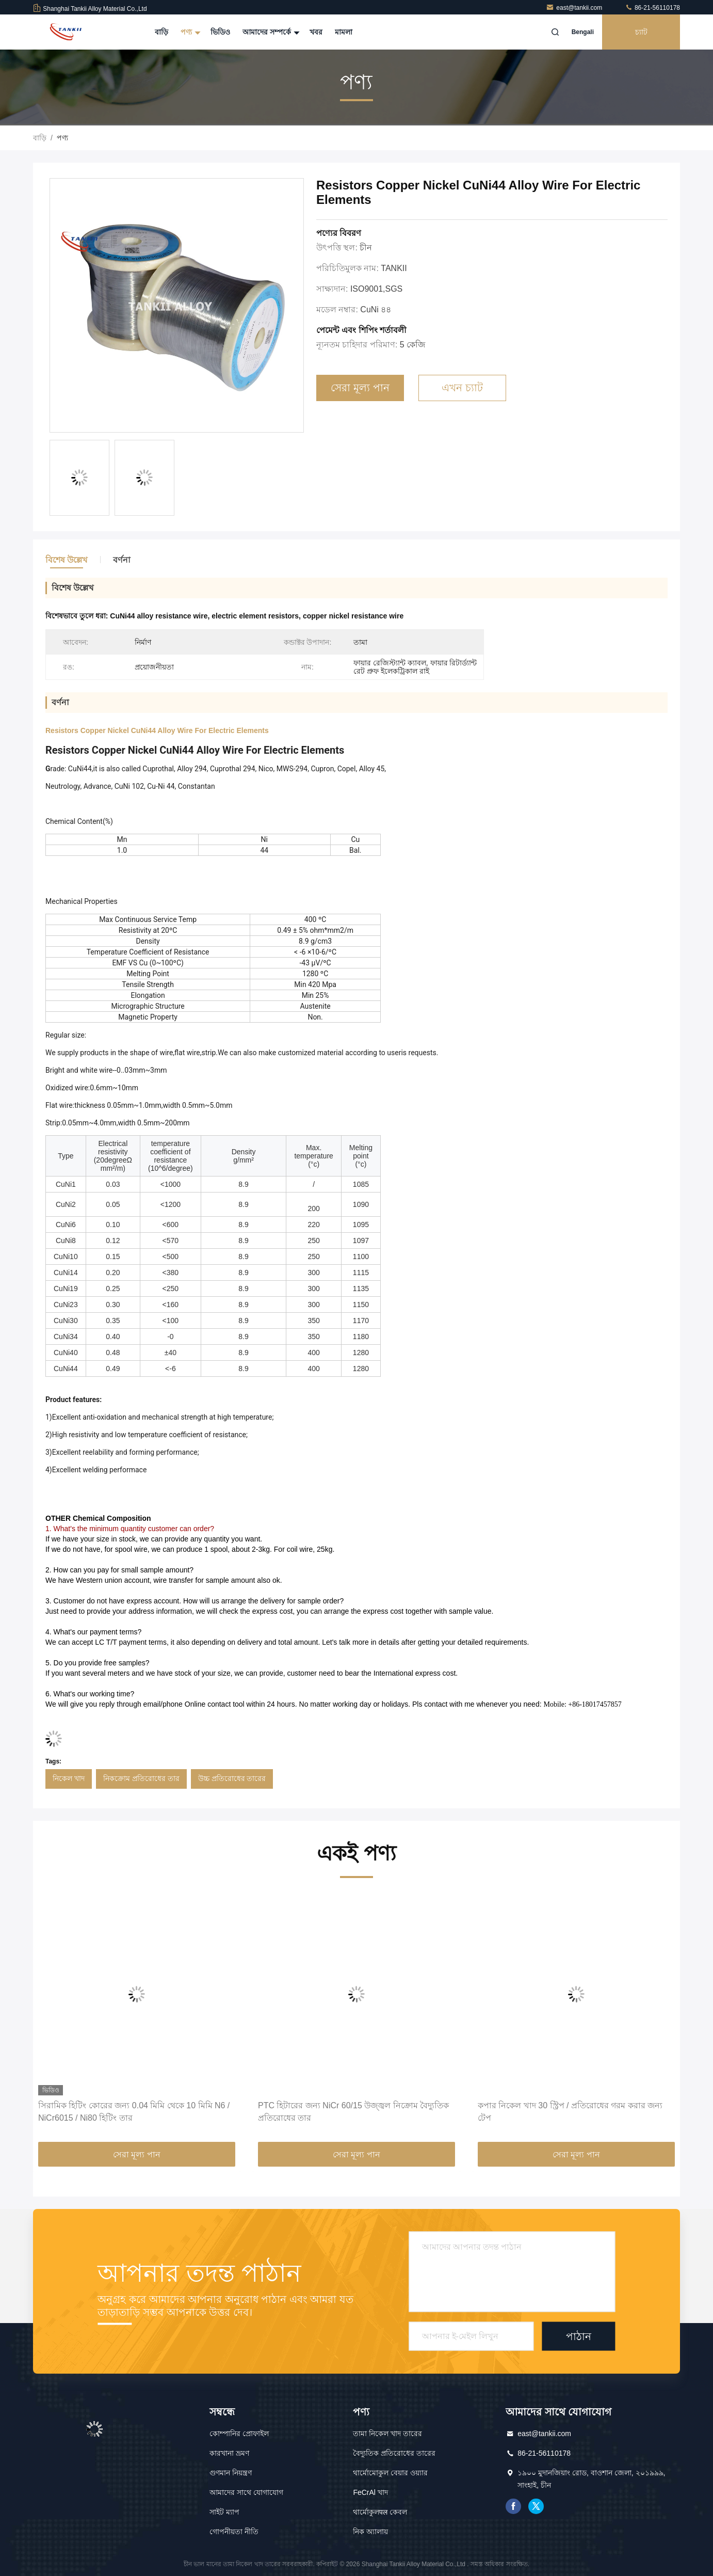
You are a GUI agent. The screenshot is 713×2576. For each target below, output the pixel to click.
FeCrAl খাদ (370, 2492)
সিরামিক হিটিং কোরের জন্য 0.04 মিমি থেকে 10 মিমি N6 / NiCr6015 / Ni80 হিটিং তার (134, 2111)
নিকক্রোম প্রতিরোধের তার (141, 1778)
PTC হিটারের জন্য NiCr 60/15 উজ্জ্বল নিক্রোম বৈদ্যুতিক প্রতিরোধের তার (353, 2111)
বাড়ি (161, 32)
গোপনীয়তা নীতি (233, 2531)
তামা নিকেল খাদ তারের (387, 2433)
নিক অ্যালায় (370, 2531)
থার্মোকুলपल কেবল (380, 2512)
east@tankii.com (575, 7)
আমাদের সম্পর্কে (269, 32)
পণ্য (189, 32)
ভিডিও (220, 32)
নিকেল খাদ (69, 1778)
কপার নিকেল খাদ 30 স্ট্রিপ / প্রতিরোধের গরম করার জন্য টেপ (570, 2111)
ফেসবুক (513, 2506)
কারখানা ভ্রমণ (229, 2453)
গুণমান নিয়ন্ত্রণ (230, 2473)
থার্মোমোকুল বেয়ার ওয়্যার (390, 2473)
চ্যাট (641, 32)
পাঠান (578, 2336)
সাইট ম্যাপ (224, 2512)
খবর (316, 32)
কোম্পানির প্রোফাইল (239, 2433)
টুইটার (536, 2506)
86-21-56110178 (652, 7)
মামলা (343, 32)
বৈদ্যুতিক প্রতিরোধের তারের (394, 2453)
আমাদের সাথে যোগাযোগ (246, 2492)
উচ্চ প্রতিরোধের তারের (232, 1778)
